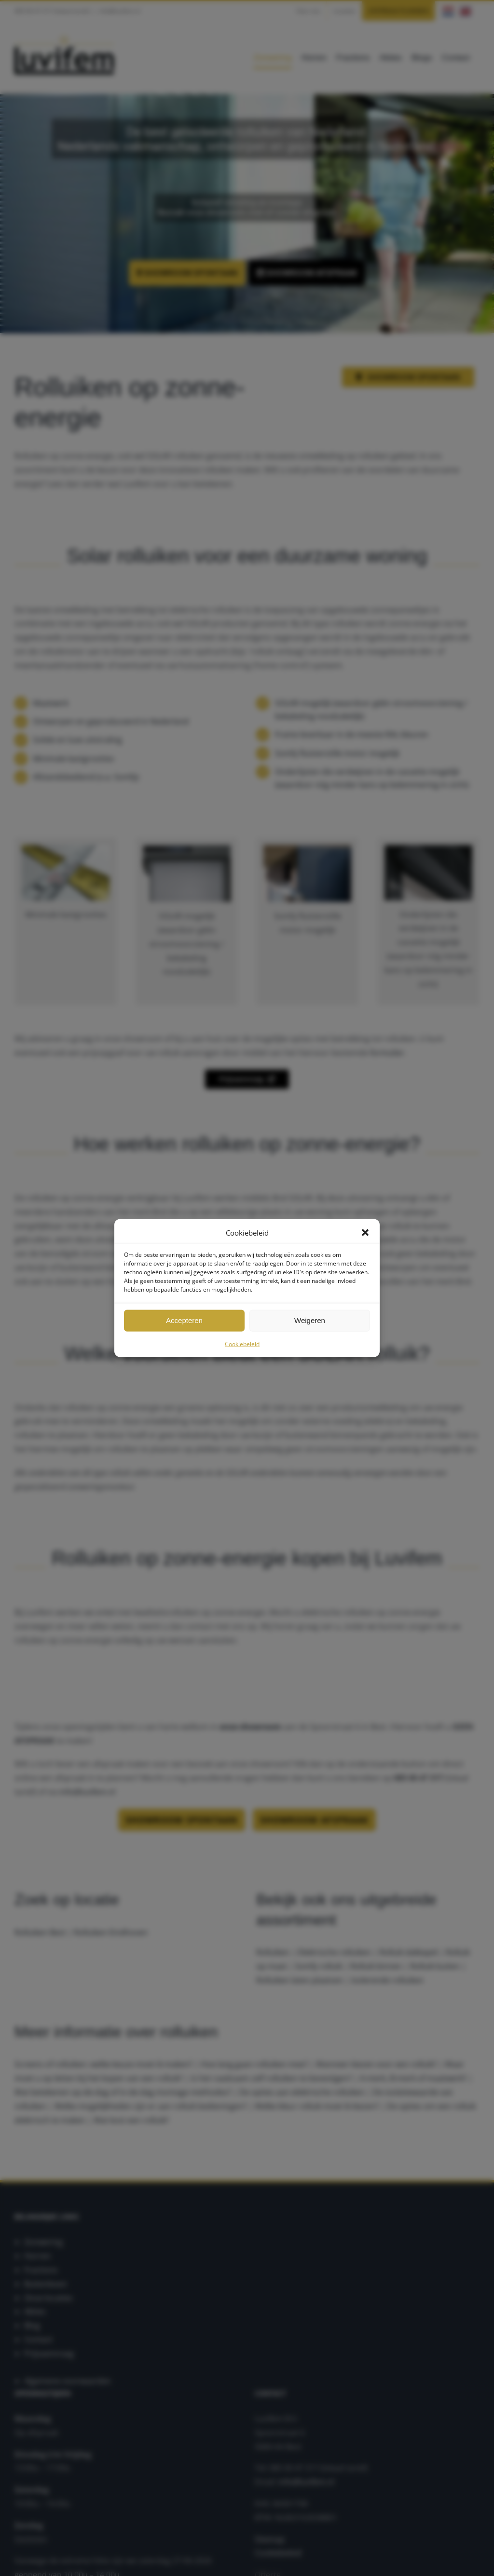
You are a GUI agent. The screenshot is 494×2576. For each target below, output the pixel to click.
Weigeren (309, 1320)
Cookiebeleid (242, 1343)
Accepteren (184, 1320)
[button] (365, 1233)
